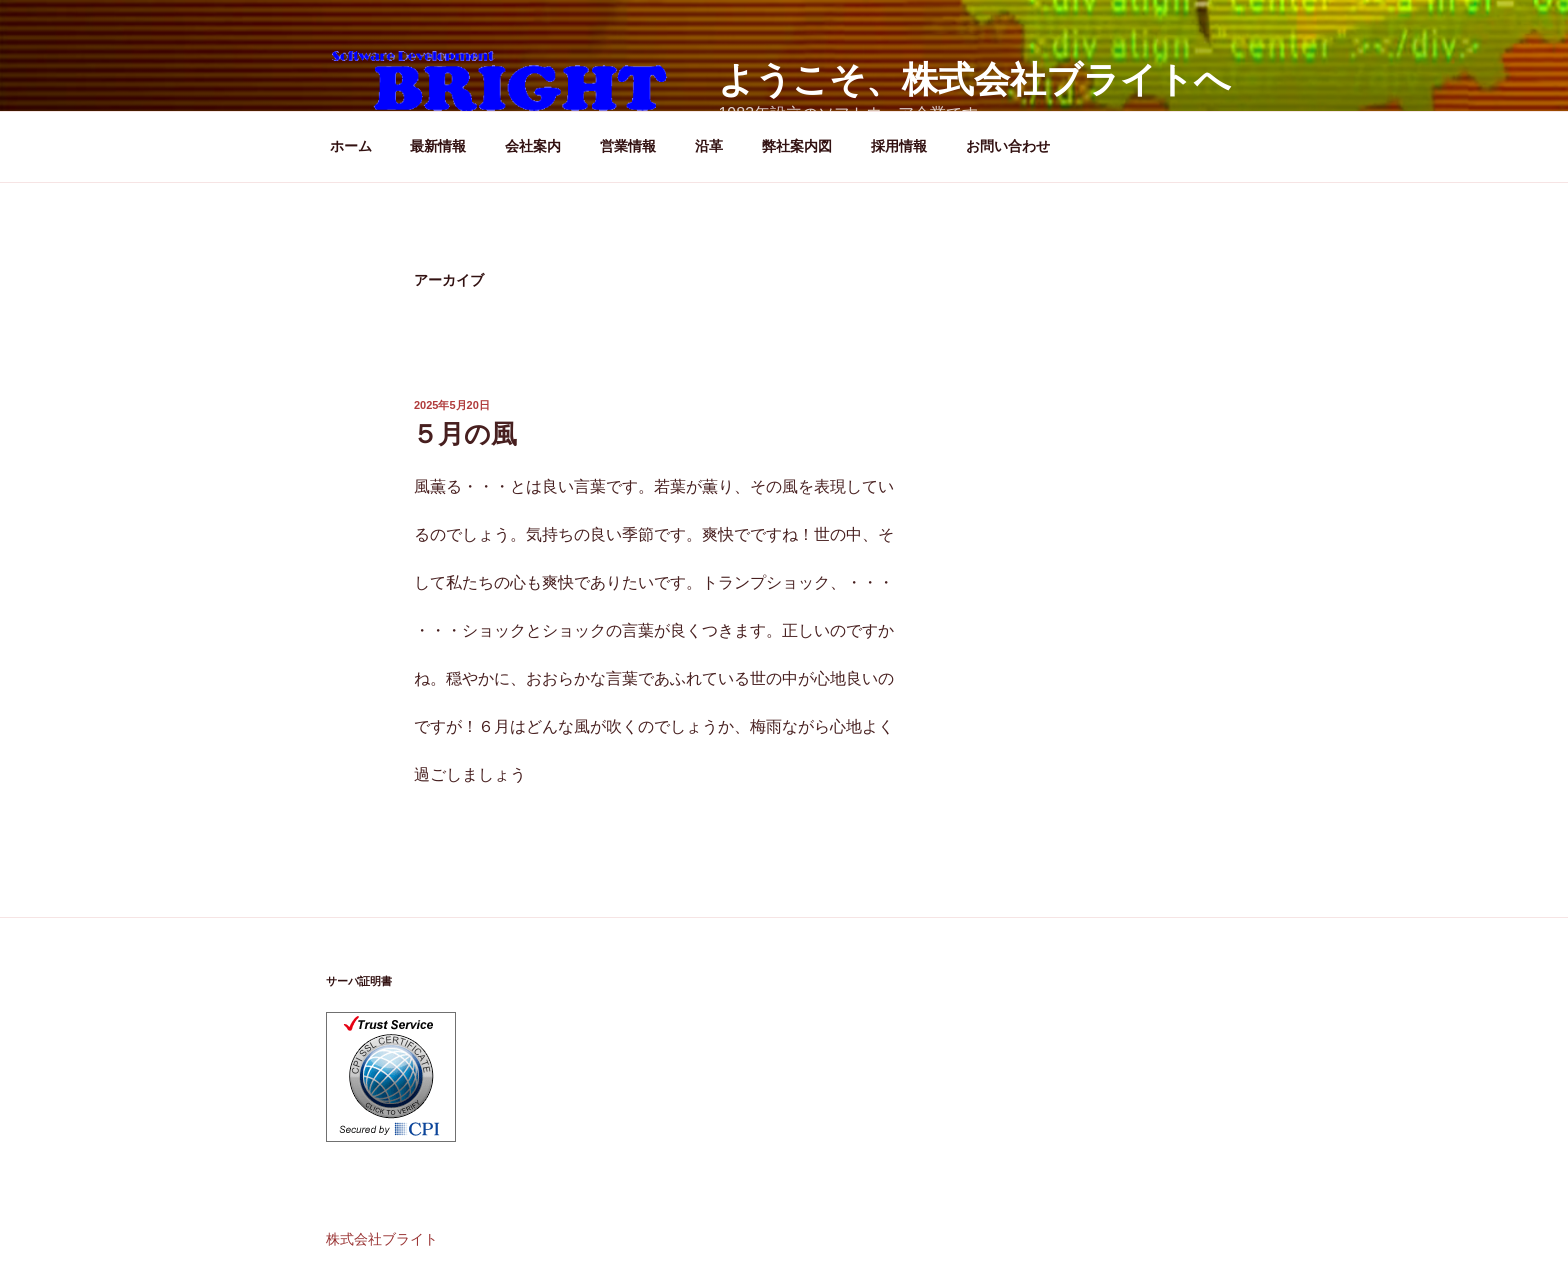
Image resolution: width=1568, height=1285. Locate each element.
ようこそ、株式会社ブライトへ (974, 79)
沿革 (709, 146)
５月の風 (464, 434)
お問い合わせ (1008, 146)
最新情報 (438, 146)
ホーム (351, 146)
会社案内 (533, 146)
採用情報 (899, 146)
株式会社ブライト (382, 1239)
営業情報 (628, 146)
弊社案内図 (797, 146)
